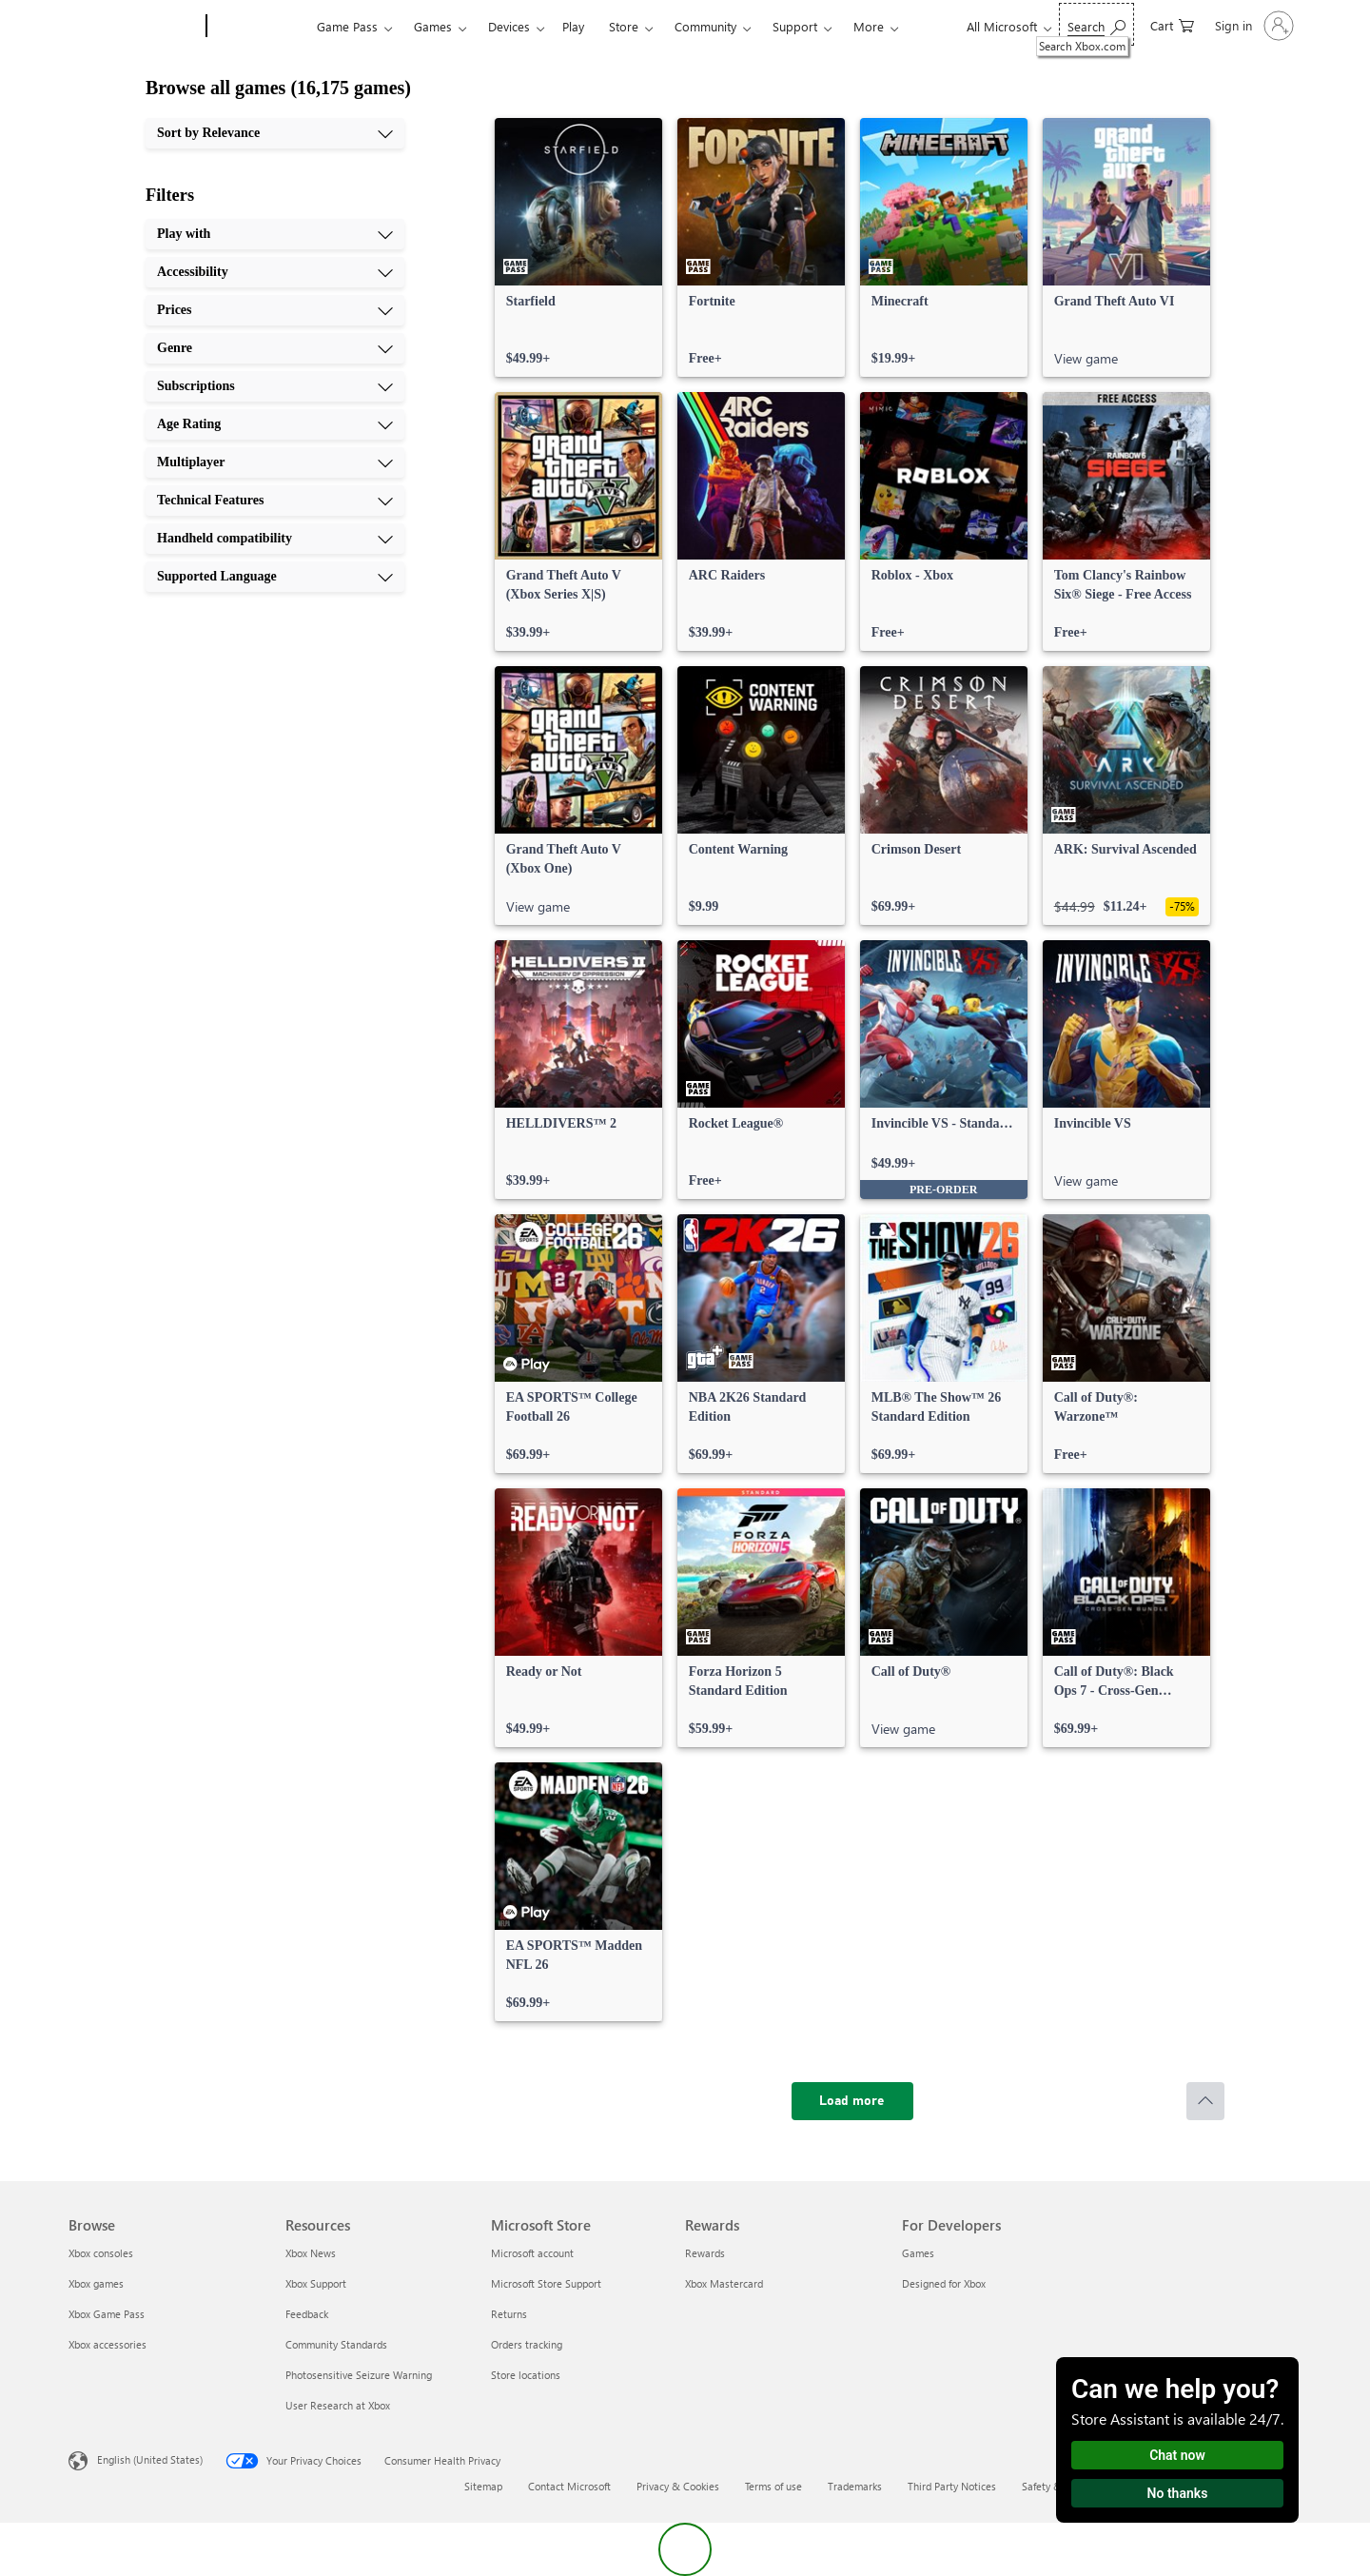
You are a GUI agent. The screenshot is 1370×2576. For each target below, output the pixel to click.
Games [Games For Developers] (918, 2253)
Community (705, 26)
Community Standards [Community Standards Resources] (336, 2344)
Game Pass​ (347, 26)
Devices (509, 26)
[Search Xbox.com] (1096, 24)
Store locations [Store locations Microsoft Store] (525, 2375)
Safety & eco (1051, 2486)
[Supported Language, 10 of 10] (275, 576)
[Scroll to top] (1205, 2101)
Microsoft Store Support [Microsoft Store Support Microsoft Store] (546, 2283)
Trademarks (855, 2486)
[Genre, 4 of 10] (275, 348)
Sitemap (483, 2486)
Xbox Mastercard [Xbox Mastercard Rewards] (724, 2283)
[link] (578, 247)
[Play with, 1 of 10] (275, 234)
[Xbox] (259, 26)
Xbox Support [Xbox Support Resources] (315, 2283)
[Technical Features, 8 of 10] (275, 500)
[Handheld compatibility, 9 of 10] (275, 538)
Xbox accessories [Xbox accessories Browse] (107, 2344)
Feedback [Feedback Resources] (306, 2314)
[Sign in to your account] (1253, 26)
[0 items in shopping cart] (1172, 24)
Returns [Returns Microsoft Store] (509, 2314)
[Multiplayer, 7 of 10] (275, 462)
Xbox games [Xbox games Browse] (96, 2283)
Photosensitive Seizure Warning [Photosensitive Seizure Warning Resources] (358, 2375)
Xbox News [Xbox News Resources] (310, 2253)
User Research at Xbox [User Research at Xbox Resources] (337, 2405)
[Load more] (852, 2101)
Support (795, 26)
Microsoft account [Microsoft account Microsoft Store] (532, 2253)
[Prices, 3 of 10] (275, 310)
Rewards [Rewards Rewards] (705, 2253)
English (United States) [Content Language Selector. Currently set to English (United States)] (150, 2459)
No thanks (1177, 2493)
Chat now (1177, 2455)
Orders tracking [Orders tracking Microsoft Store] (526, 2344)
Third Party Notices (952, 2486)
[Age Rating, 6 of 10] (275, 424)
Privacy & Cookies (677, 2486)
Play (573, 26)
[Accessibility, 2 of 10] (275, 272)
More (868, 26)
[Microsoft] (133, 26)
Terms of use (773, 2486)
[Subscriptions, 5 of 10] (275, 386)
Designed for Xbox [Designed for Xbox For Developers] (944, 2283)
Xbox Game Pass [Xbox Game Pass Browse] (106, 2314)
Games (433, 26)
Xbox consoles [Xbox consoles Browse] (100, 2253)
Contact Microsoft (569, 2486)
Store (623, 26)
